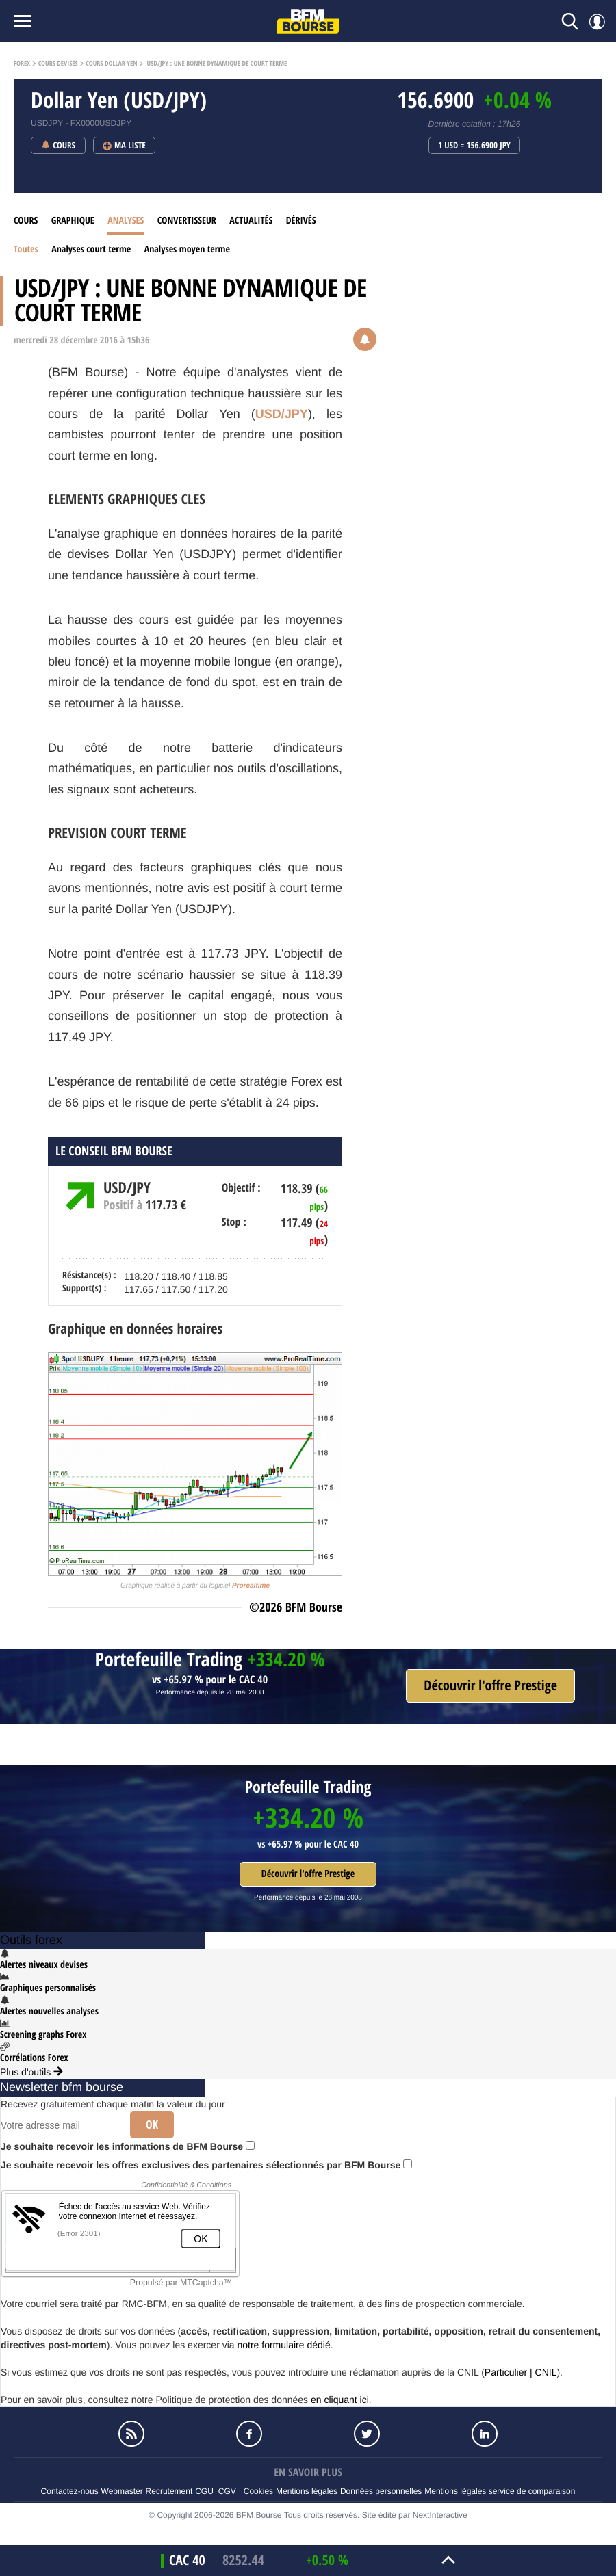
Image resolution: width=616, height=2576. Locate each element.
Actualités (250, 220)
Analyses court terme (91, 249)
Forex (22, 63)
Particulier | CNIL (521, 2372)
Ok (152, 2124)
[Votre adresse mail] (60, 2125)
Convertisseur (186, 220)
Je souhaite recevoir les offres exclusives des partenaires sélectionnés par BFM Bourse (206, 2164)
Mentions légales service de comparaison (499, 2491)
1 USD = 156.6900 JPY (474, 146)
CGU (204, 2491)
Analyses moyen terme (187, 249)
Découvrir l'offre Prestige (308, 1873)
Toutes (26, 249)
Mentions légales (306, 2491)
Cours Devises (58, 63)
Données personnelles (381, 2491)
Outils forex (31, 1940)
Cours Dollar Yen (111, 63)
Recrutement (169, 2491)
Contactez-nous (70, 2491)
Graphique (72, 220)
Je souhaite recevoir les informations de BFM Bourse (128, 2146)
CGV (227, 2491)
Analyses (125, 220)
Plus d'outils (31, 2071)
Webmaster (122, 2491)
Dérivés (301, 220)
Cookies (258, 2491)
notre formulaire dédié (283, 2344)
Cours (26, 220)
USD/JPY (281, 414)
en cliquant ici (340, 2399)
